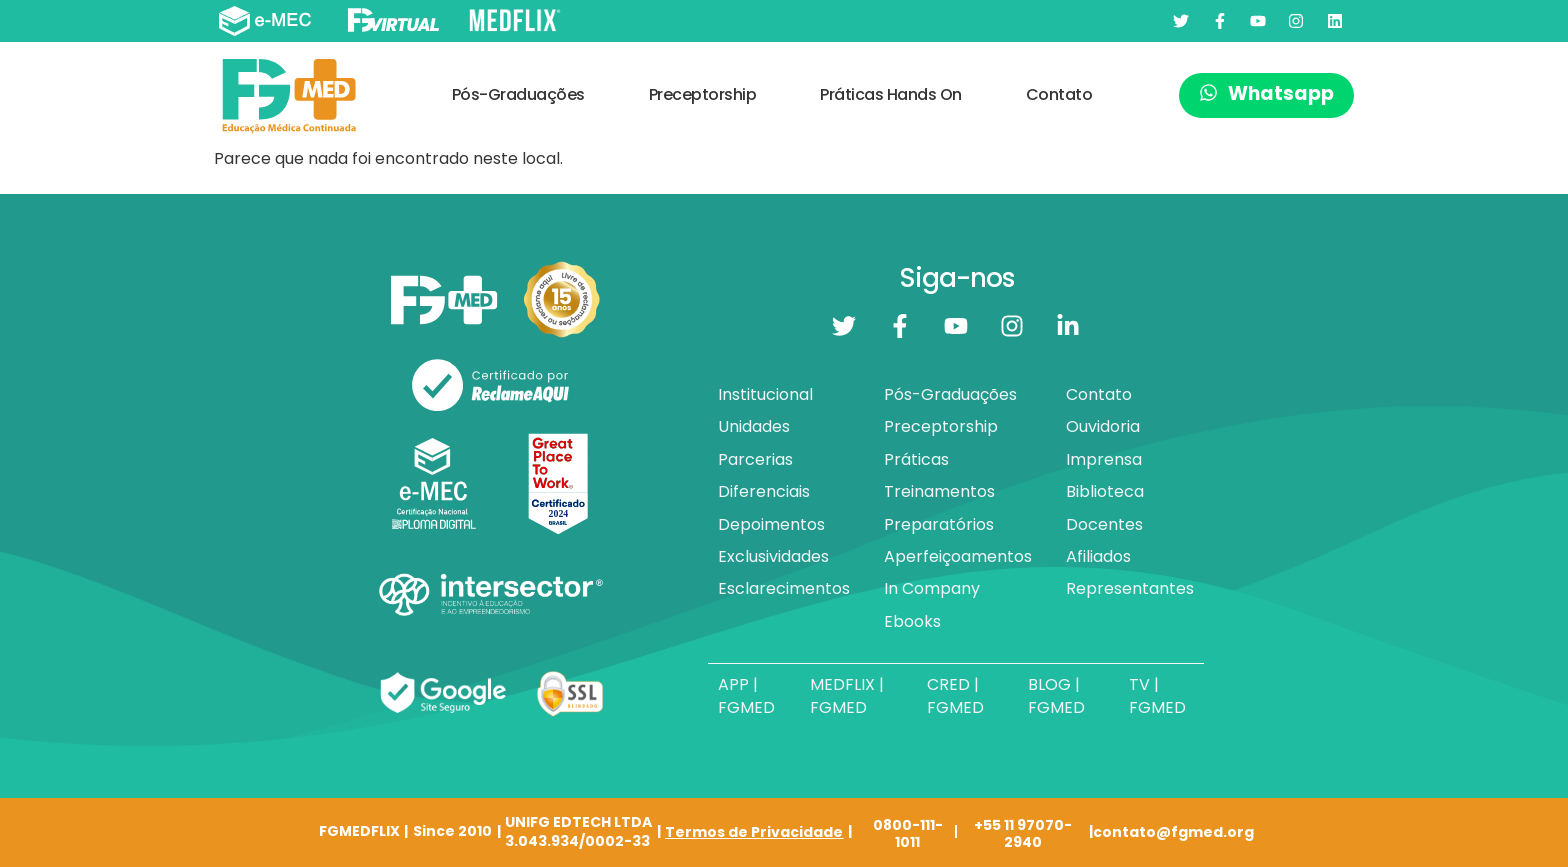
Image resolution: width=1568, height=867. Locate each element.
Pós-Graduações (518, 94)
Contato (1059, 94)
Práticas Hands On (891, 94)
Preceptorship (703, 94)
